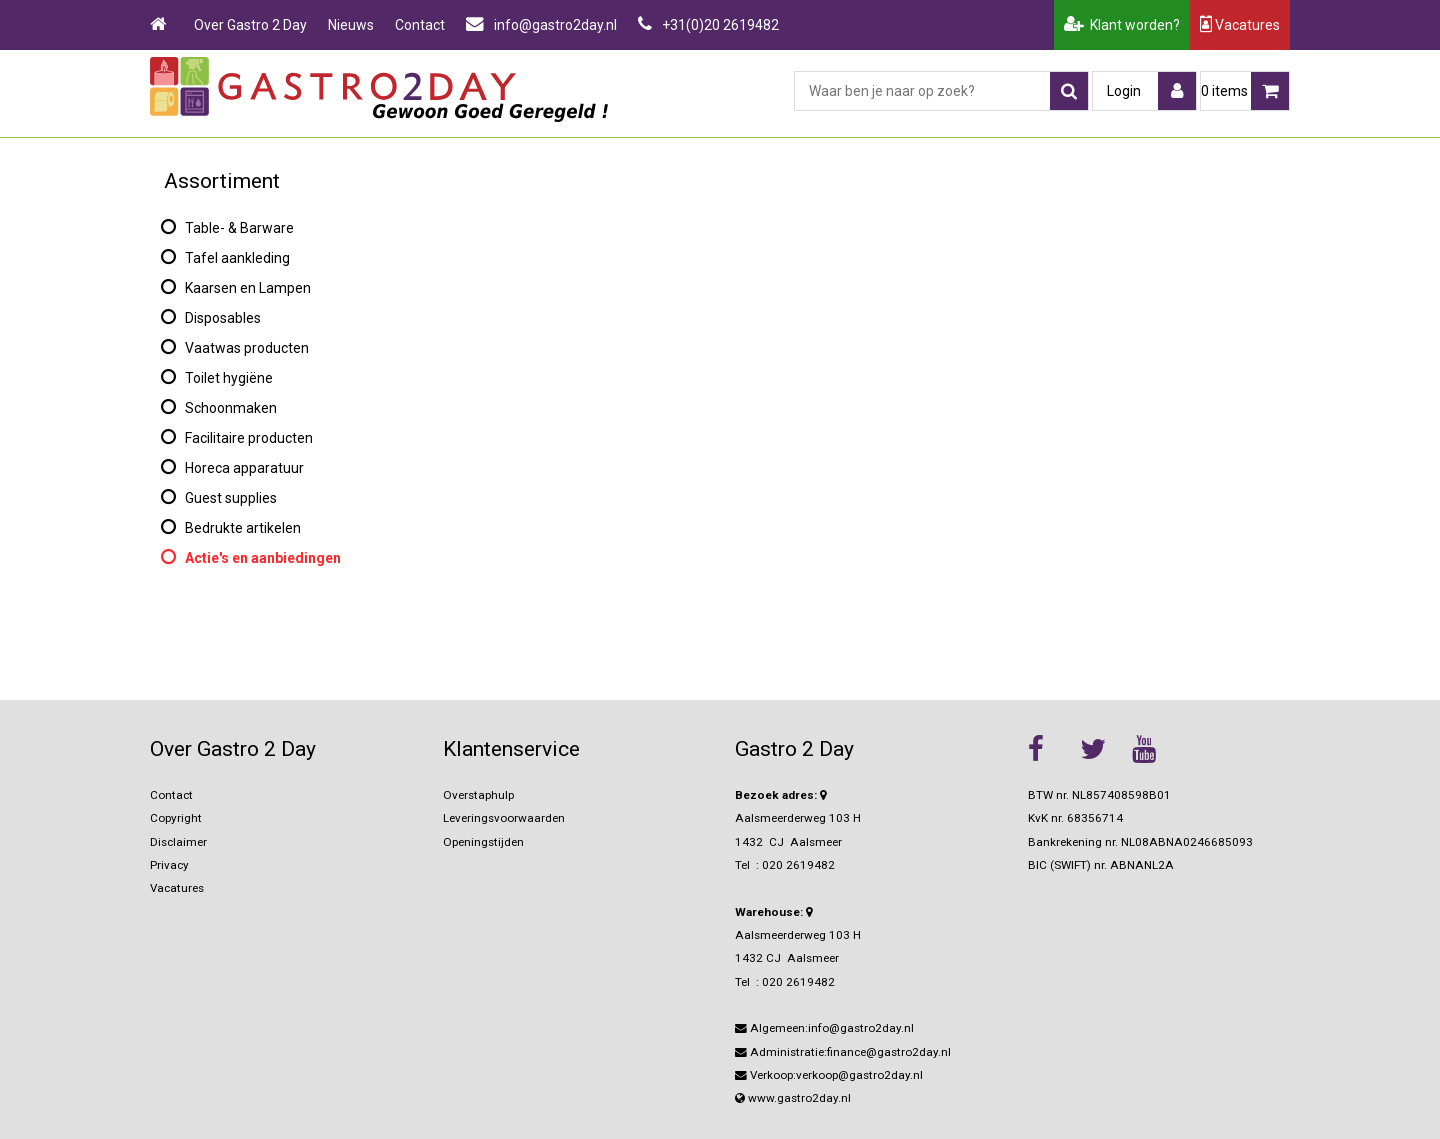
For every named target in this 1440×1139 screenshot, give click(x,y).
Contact (420, 25)
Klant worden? (1122, 25)
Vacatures (1240, 24)
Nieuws (351, 25)
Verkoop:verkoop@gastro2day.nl (829, 1075)
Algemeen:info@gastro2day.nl (824, 1028)
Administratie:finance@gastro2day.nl (843, 1052)
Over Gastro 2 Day (250, 25)
